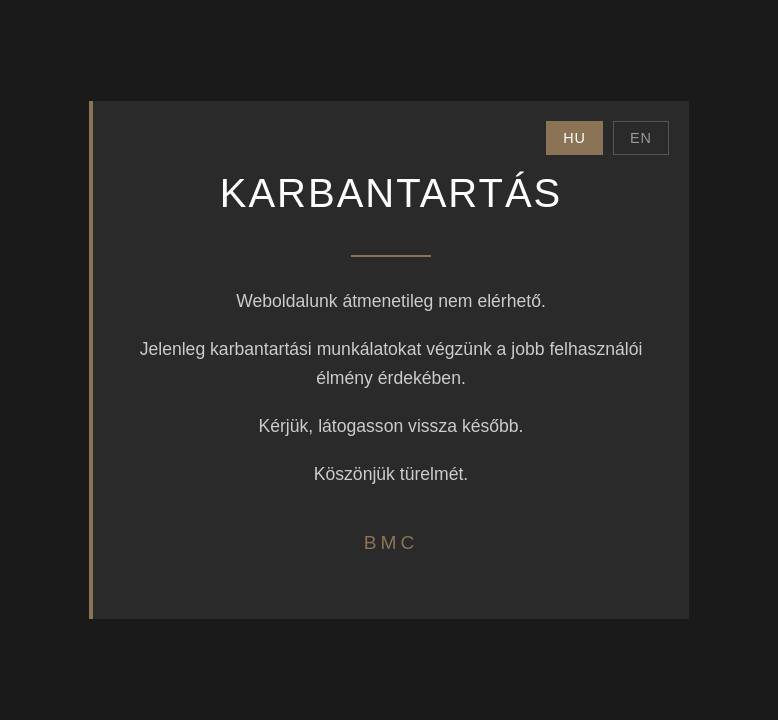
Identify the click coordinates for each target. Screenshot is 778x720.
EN (641, 138)
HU (574, 138)
